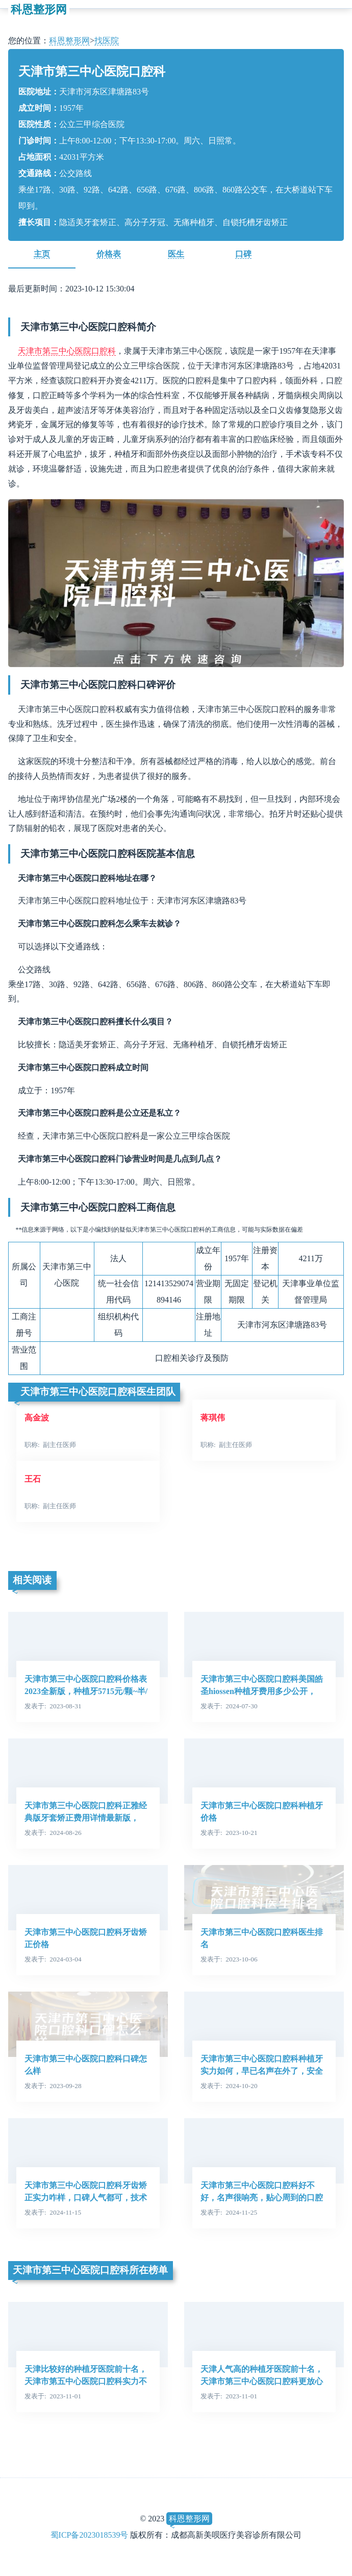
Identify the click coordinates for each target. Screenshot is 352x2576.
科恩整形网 (39, 9)
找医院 (106, 40)
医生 (176, 254)
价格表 (108, 254)
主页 (42, 254)
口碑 (243, 254)
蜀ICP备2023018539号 (90, 2535)
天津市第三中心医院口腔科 (67, 351)
